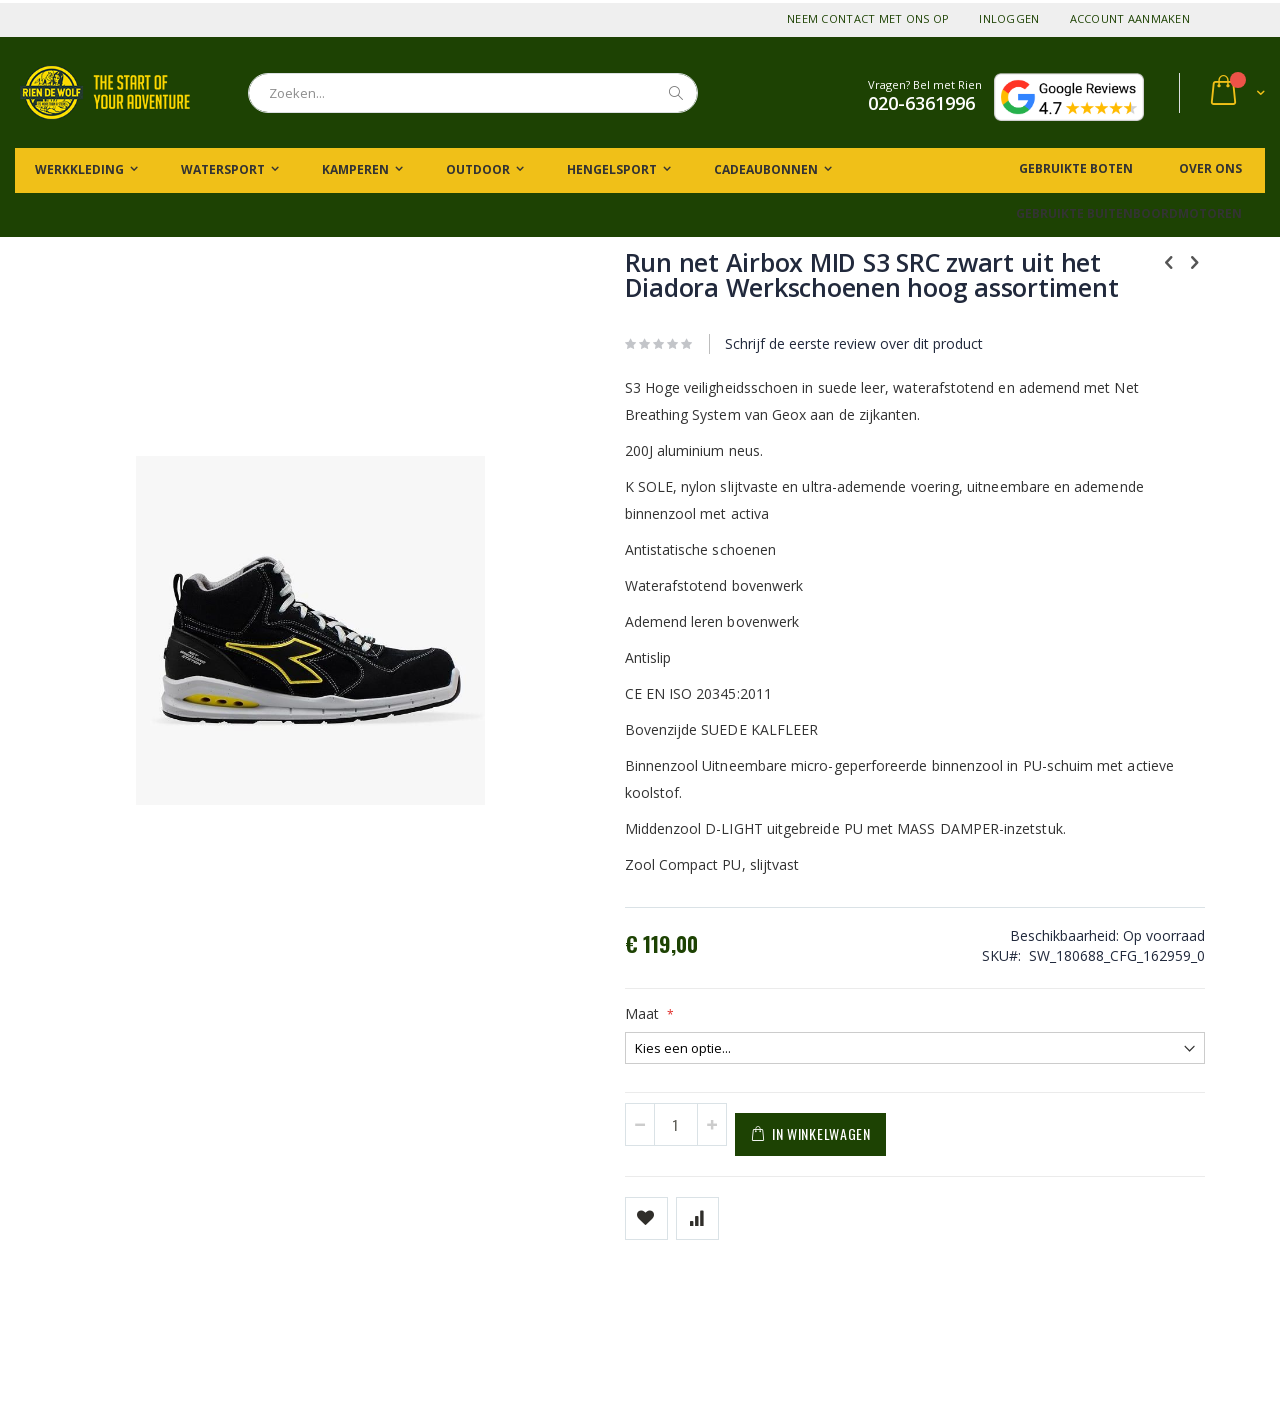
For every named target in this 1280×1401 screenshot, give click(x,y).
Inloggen (1009, 18)
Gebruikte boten (1074, 168)
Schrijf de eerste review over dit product (755, 368)
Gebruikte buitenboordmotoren (1129, 213)
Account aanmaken (1130, 18)
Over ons (1209, 168)
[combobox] (473, 93)
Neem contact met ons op (868, 18)
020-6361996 (921, 103)
